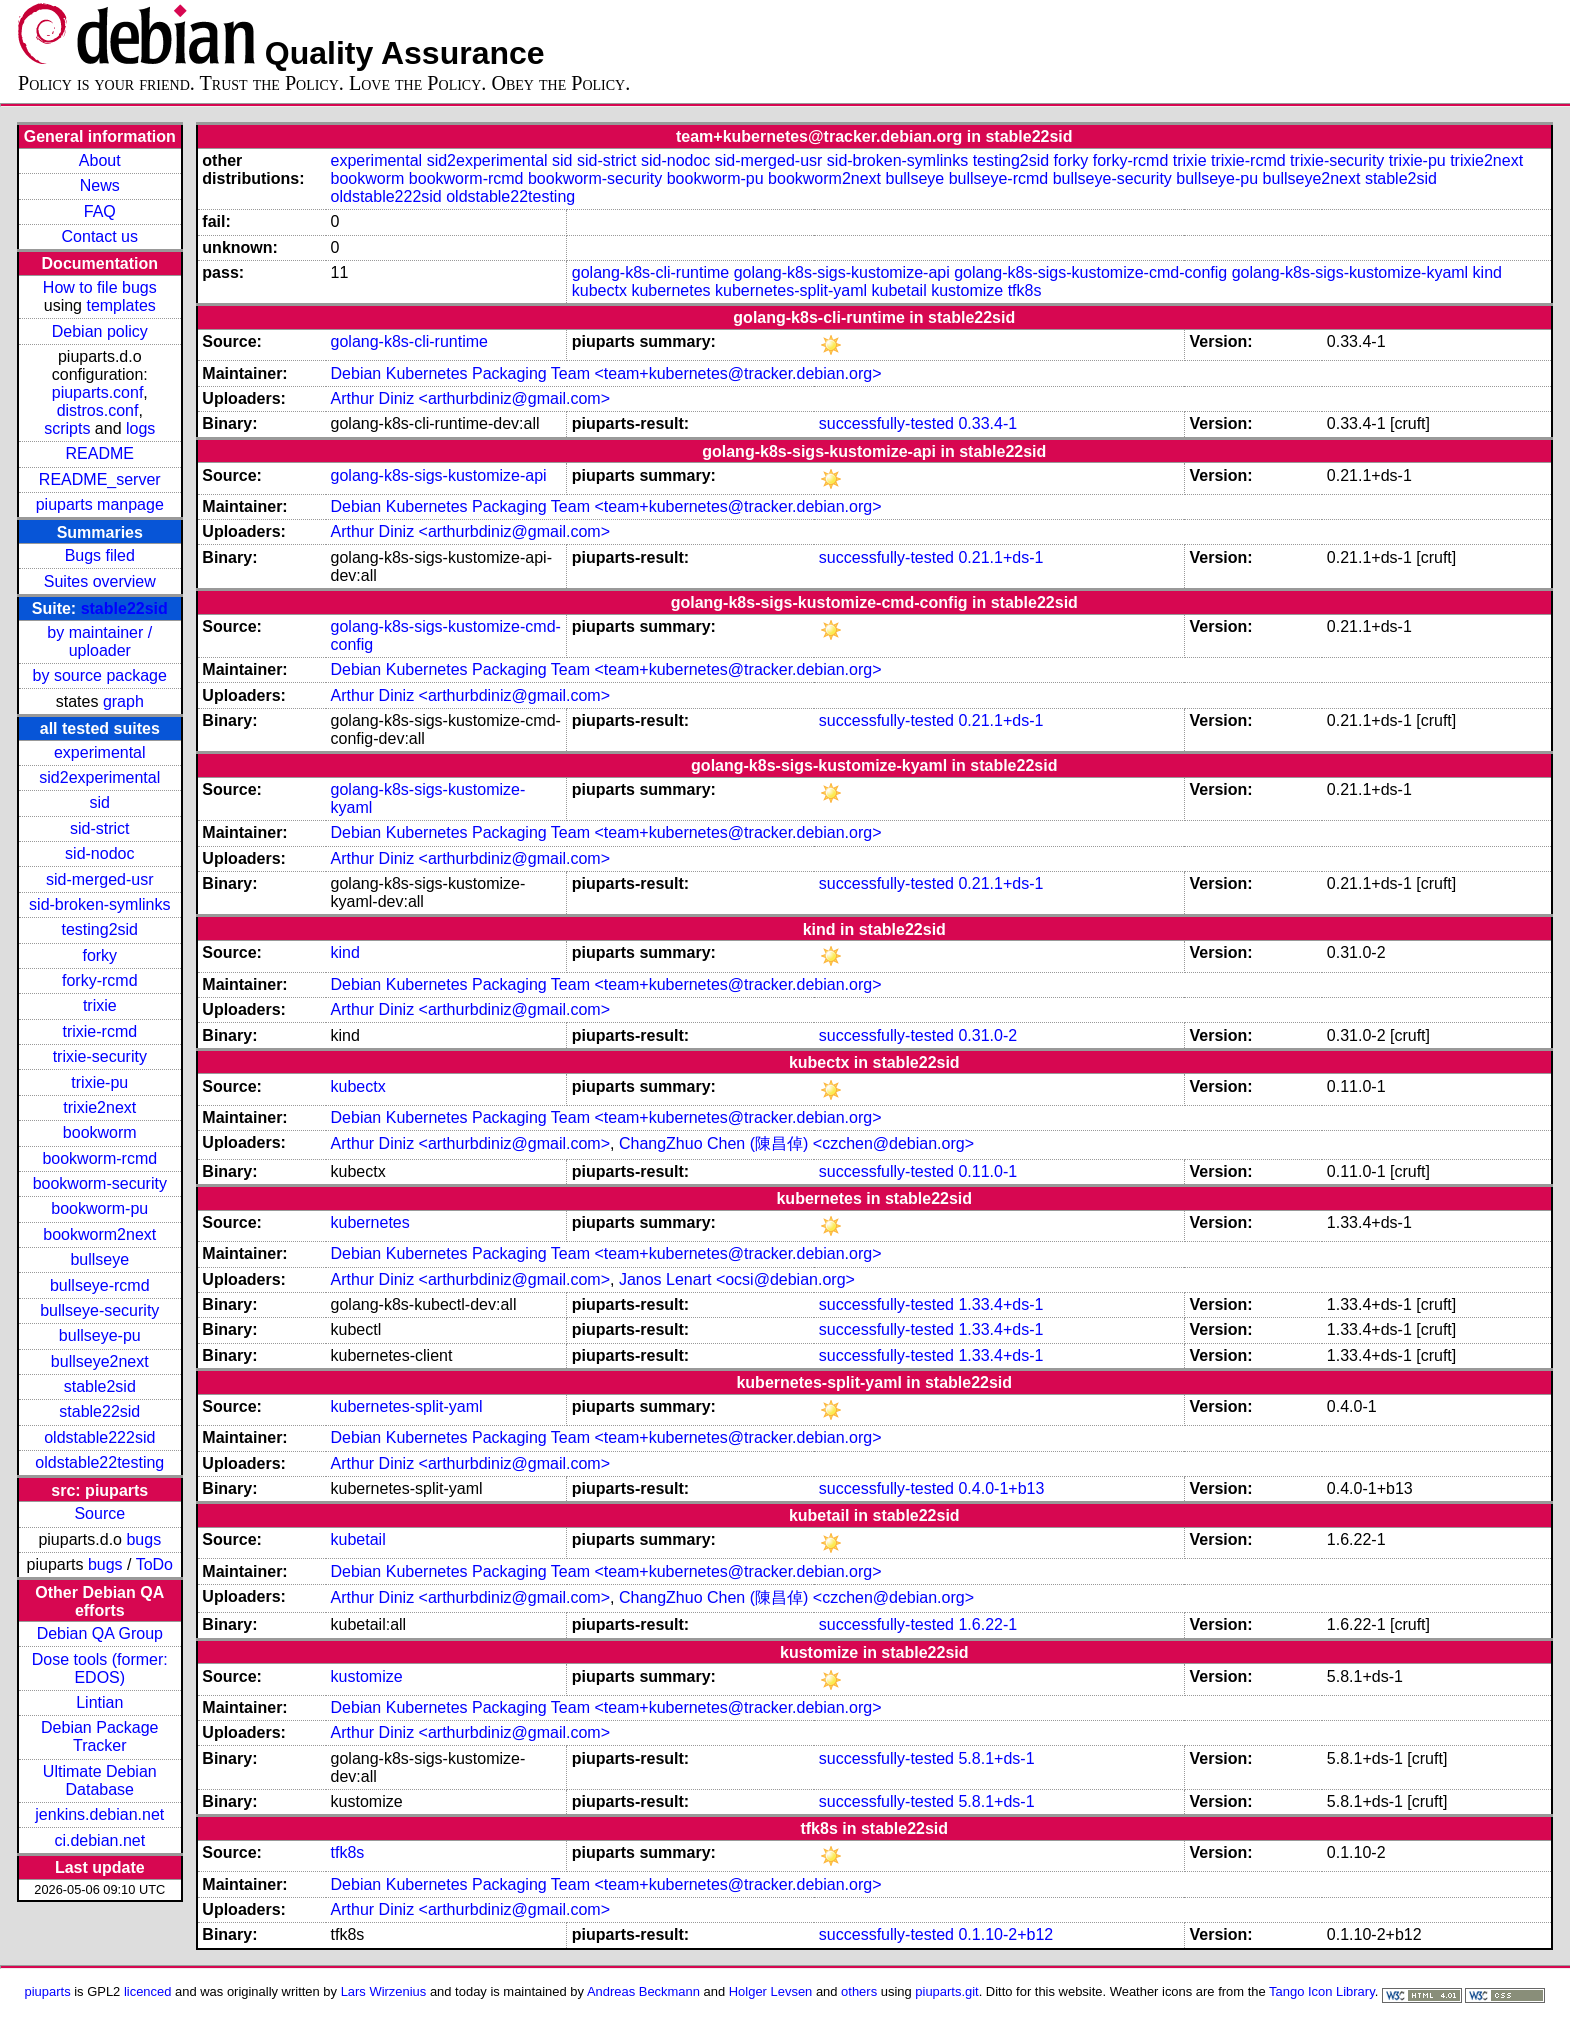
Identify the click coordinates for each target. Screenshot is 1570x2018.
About (100, 160)
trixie (100, 1005)
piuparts (48, 1991)
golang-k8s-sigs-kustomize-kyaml (1350, 272)
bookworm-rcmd (99, 1158)
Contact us (100, 236)
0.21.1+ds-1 (1000, 557)
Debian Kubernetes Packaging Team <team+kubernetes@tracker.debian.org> (606, 373)
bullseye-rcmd (100, 1285)
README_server (100, 479)
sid (100, 802)
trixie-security (100, 1056)
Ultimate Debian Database (100, 1780)
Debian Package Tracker (99, 1736)
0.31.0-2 (987, 1035)
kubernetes (670, 290)
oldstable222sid (99, 1437)
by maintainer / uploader (99, 641)
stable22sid (124, 608)
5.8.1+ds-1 (996, 1758)
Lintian (99, 1702)
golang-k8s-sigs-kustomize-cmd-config (1090, 272)
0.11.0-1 (987, 1171)
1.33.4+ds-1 (1000, 1304)
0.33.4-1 (987, 423)
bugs (143, 1539)
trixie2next (99, 1107)
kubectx (599, 290)
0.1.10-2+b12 (1005, 1934)
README (100, 453)
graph (123, 701)
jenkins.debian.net (99, 1814)
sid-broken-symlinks (99, 904)
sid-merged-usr (100, 879)
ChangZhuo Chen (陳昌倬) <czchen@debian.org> (796, 1143)
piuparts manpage (100, 504)
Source (99, 1513)
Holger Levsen (771, 1991)
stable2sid (100, 1386)
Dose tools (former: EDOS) (100, 1668)
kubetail (899, 290)
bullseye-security (99, 1310)
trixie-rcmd (99, 1031)
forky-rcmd (100, 980)
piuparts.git (946, 1991)
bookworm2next (99, 1234)
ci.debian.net (99, 1840)
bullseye (99, 1259)
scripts (67, 428)
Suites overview (100, 581)
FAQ (100, 211)
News (100, 185)
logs (140, 428)
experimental (100, 752)
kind (1487, 272)
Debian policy (100, 331)
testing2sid (100, 929)
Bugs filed (100, 555)
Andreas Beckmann (643, 1991)
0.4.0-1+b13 (1001, 1488)
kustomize (967, 290)
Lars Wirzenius (384, 1991)
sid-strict (100, 828)
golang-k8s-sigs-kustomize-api (842, 272)
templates (120, 305)
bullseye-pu (100, 1335)
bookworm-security (100, 1183)
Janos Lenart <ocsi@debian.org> (737, 1279)
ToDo (154, 1564)
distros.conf (98, 410)
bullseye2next (100, 1361)
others (859, 1991)
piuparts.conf (98, 392)
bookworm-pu (99, 1208)
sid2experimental (99, 777)
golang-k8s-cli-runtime (650, 272)
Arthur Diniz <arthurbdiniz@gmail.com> (470, 398)
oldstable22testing (99, 1462)
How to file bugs (100, 287)
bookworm (100, 1132)
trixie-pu (99, 1082)
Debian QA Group (100, 1633)
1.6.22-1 (987, 1624)
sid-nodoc (99, 853)
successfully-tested (886, 423)
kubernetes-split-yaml (791, 290)
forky (99, 955)
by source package (100, 675)
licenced (148, 1991)
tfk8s (1025, 290)
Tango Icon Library (1322, 1991)
